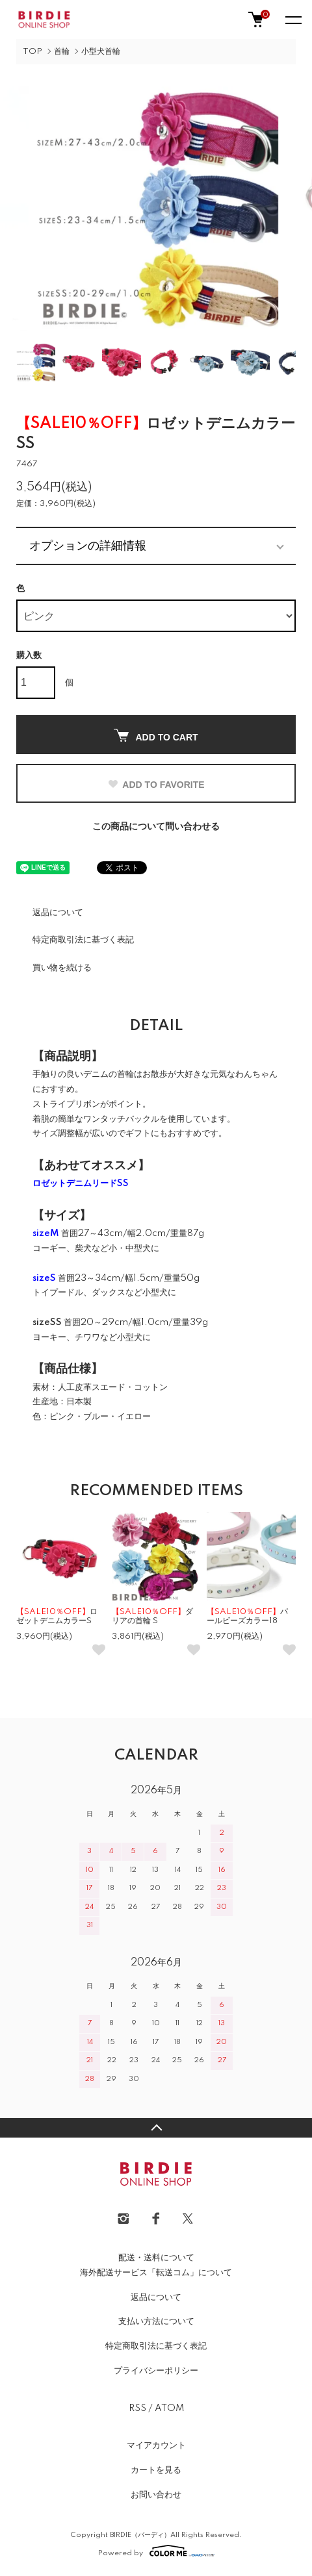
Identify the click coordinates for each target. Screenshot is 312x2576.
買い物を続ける (62, 967)
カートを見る (156, 2470)
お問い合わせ (156, 2494)
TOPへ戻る (156, 2128)
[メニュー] (292, 19)
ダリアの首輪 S (152, 1616)
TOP (32, 51)
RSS (137, 2408)
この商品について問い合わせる (156, 827)
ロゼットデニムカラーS (57, 1616)
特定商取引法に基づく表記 (83, 939)
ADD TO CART (156, 735)
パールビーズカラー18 (247, 1616)
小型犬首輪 (100, 51)
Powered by (156, 2551)
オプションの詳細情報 (87, 545)
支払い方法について (156, 2321)
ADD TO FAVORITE (155, 784)
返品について (57, 912)
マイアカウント (156, 2445)
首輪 (62, 51)
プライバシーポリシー (156, 2370)
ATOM (169, 2408)
